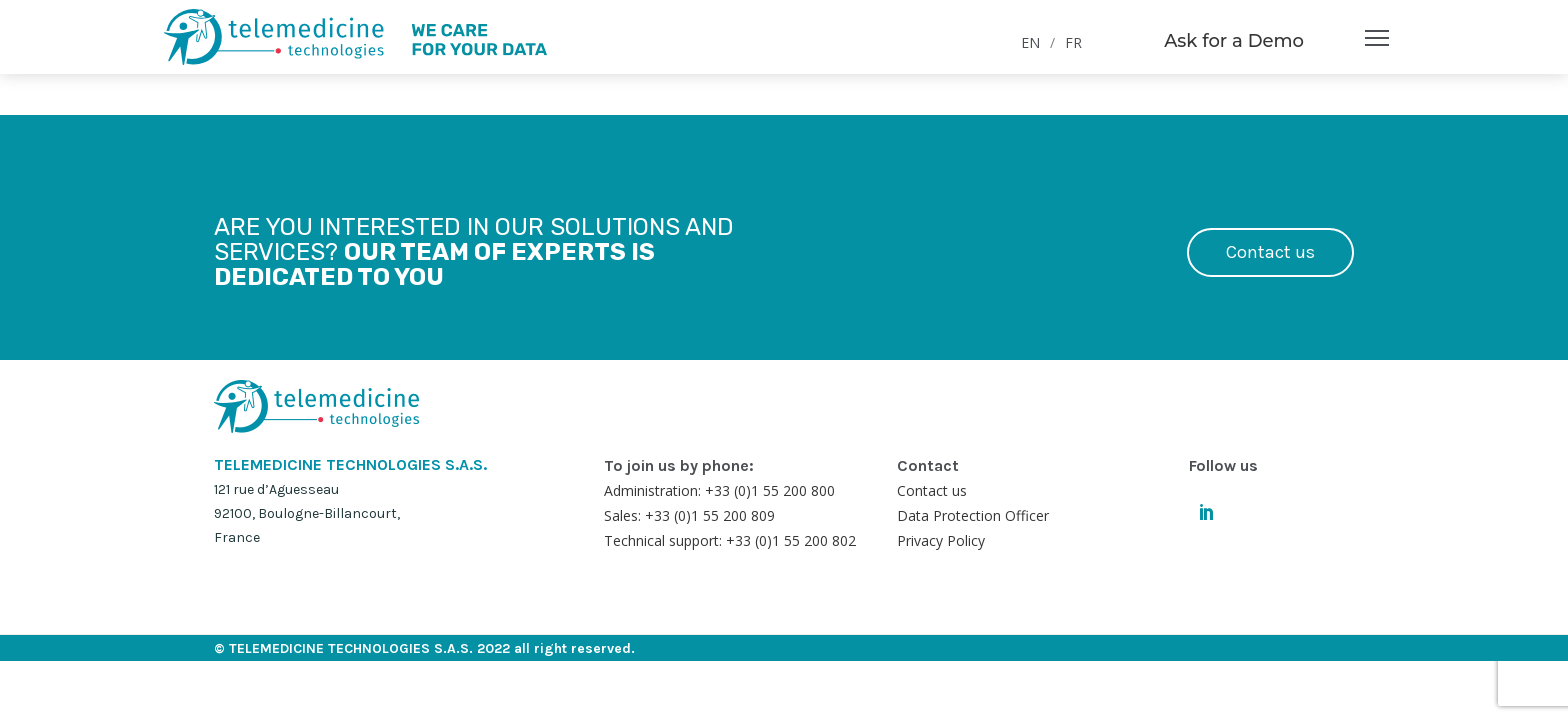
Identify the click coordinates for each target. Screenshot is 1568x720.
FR (1073, 42)
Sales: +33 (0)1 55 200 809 (689, 515)
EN (1030, 42)
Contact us (1270, 252)
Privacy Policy (941, 540)
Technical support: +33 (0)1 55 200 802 (730, 540)
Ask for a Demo (1234, 41)
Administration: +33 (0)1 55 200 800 (719, 490)
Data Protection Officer (973, 515)
